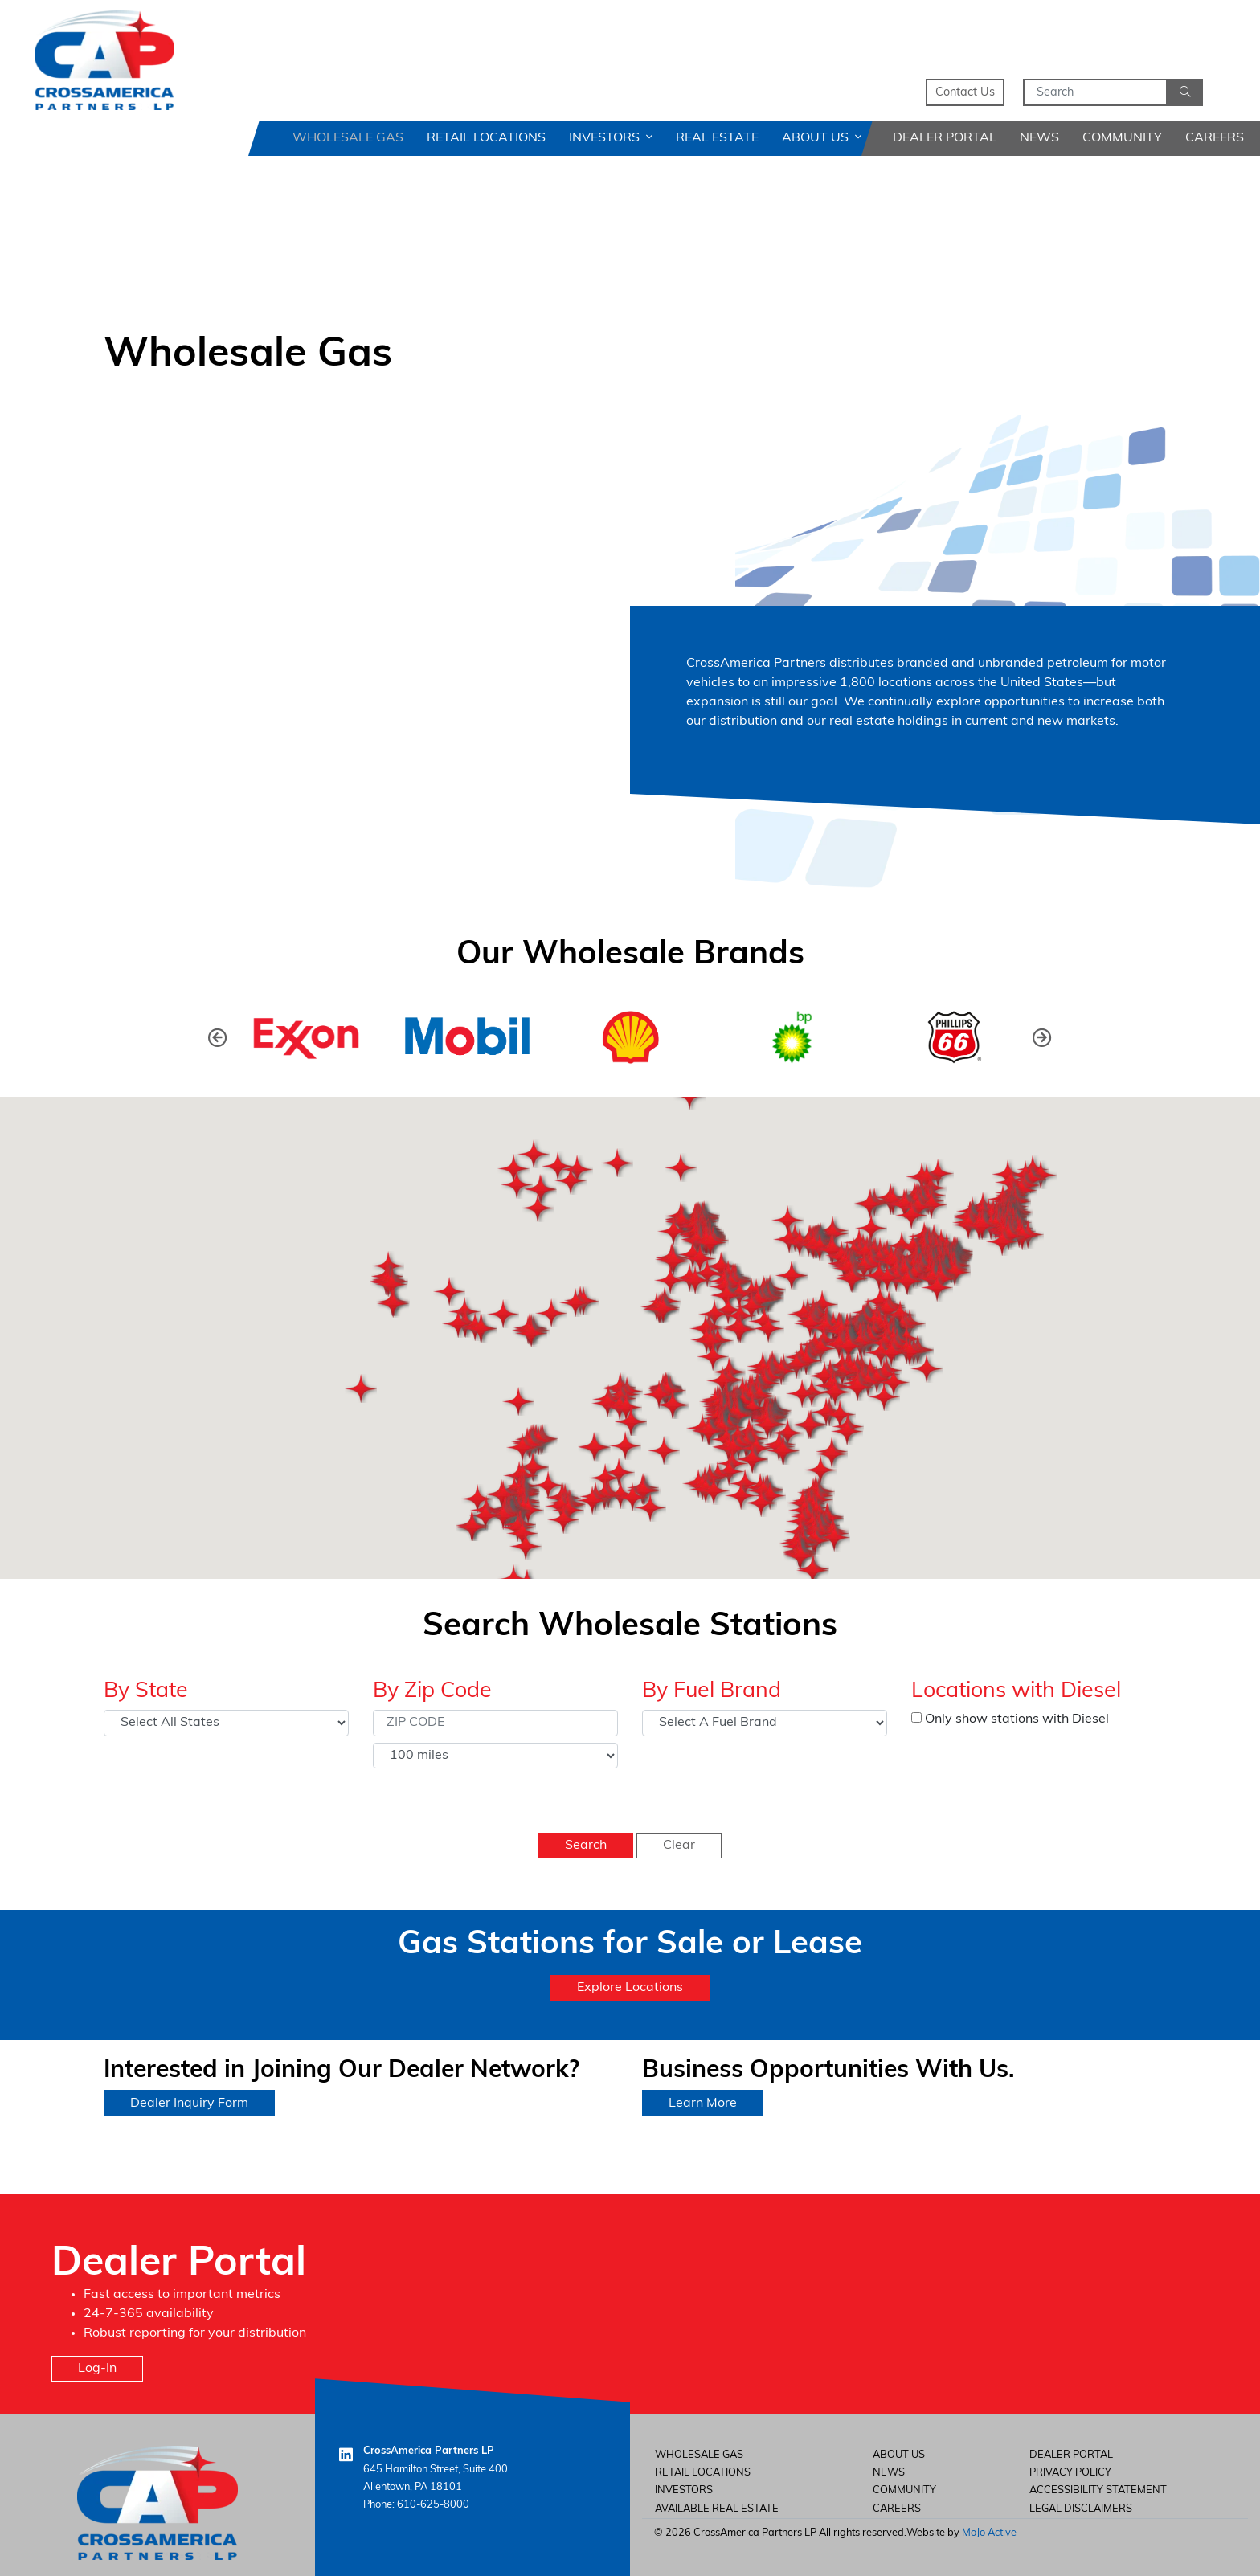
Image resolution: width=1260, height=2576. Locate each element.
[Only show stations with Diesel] (916, 1717)
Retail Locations (486, 138)
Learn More (703, 2103)
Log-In (97, 2368)
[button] (1042, 1037)
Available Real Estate (717, 2509)
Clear (679, 1845)
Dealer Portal (944, 138)
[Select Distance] (495, 1755)
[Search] (1095, 92)
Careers (1214, 138)
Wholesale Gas (347, 138)
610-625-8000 (433, 2505)
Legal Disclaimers (1080, 2509)
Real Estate (717, 138)
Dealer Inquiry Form (189, 2103)
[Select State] (226, 1723)
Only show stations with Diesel (1010, 1719)
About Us (821, 138)
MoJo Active (989, 2533)
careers (897, 2509)
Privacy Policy (1070, 2473)
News (1039, 138)
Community (1122, 138)
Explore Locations (630, 1987)
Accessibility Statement (1098, 2490)
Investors (610, 138)
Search (586, 1845)
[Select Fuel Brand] (764, 1723)
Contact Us (965, 93)
